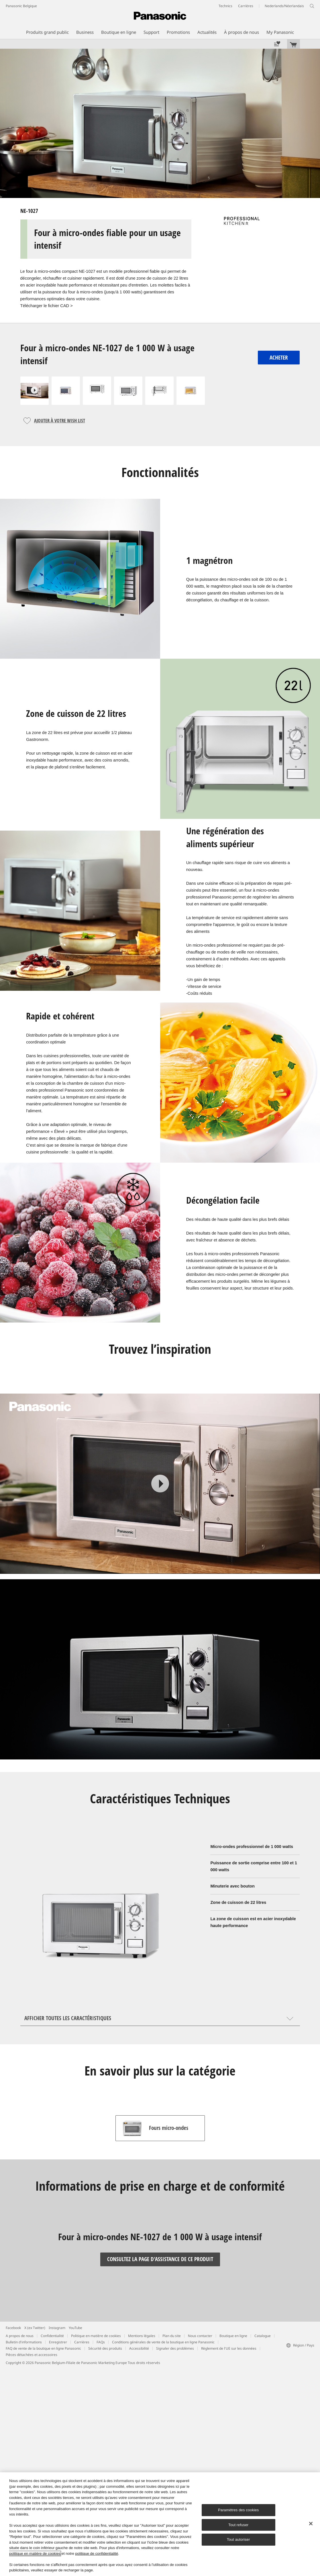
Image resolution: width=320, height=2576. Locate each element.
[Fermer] (311, 2523)
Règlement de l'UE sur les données (228, 2348)
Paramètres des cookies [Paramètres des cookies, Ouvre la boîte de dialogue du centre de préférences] (238, 2510)
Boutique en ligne (233, 2335)
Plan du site (171, 2335)
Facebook (13, 2327)
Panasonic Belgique (21, 5)
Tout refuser (238, 2525)
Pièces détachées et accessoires (31, 2354)
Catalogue (262, 2335)
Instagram (57, 2327)
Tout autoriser (238, 2539)
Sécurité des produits (105, 2348)
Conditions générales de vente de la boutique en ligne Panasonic (163, 2342)
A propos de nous (20, 2335)
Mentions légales (141, 2335)
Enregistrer (58, 2342)
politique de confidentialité (96, 2553)
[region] (160, 2524)
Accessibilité (139, 2348)
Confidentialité (52, 2335)
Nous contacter (200, 2335)
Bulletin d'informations (24, 2342)
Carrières (81, 2342)
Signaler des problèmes (175, 2348)
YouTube (75, 2327)
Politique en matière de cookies (96, 2335)
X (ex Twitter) (34, 2327)
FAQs (101, 2342)
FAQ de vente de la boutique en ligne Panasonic (43, 2348)
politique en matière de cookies (34, 2553)
